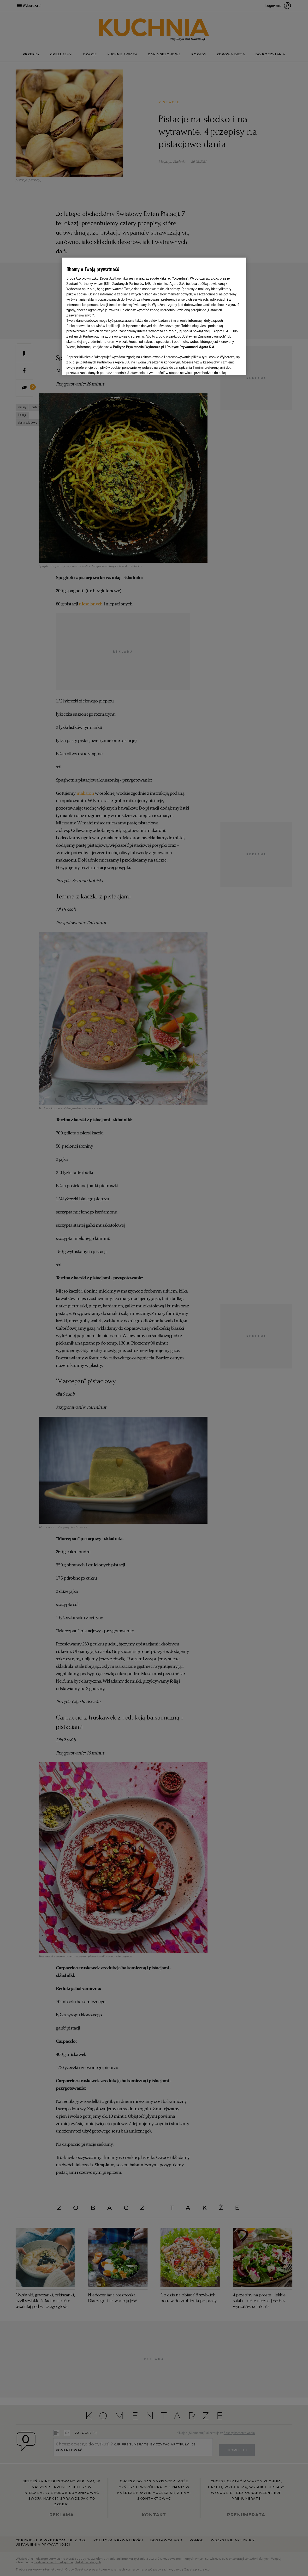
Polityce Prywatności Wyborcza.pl (138, 347)
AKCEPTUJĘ (225, 366)
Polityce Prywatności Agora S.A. (190, 347)
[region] (154, 316)
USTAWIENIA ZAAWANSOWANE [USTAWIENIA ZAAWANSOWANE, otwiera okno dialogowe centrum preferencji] (97, 365)
